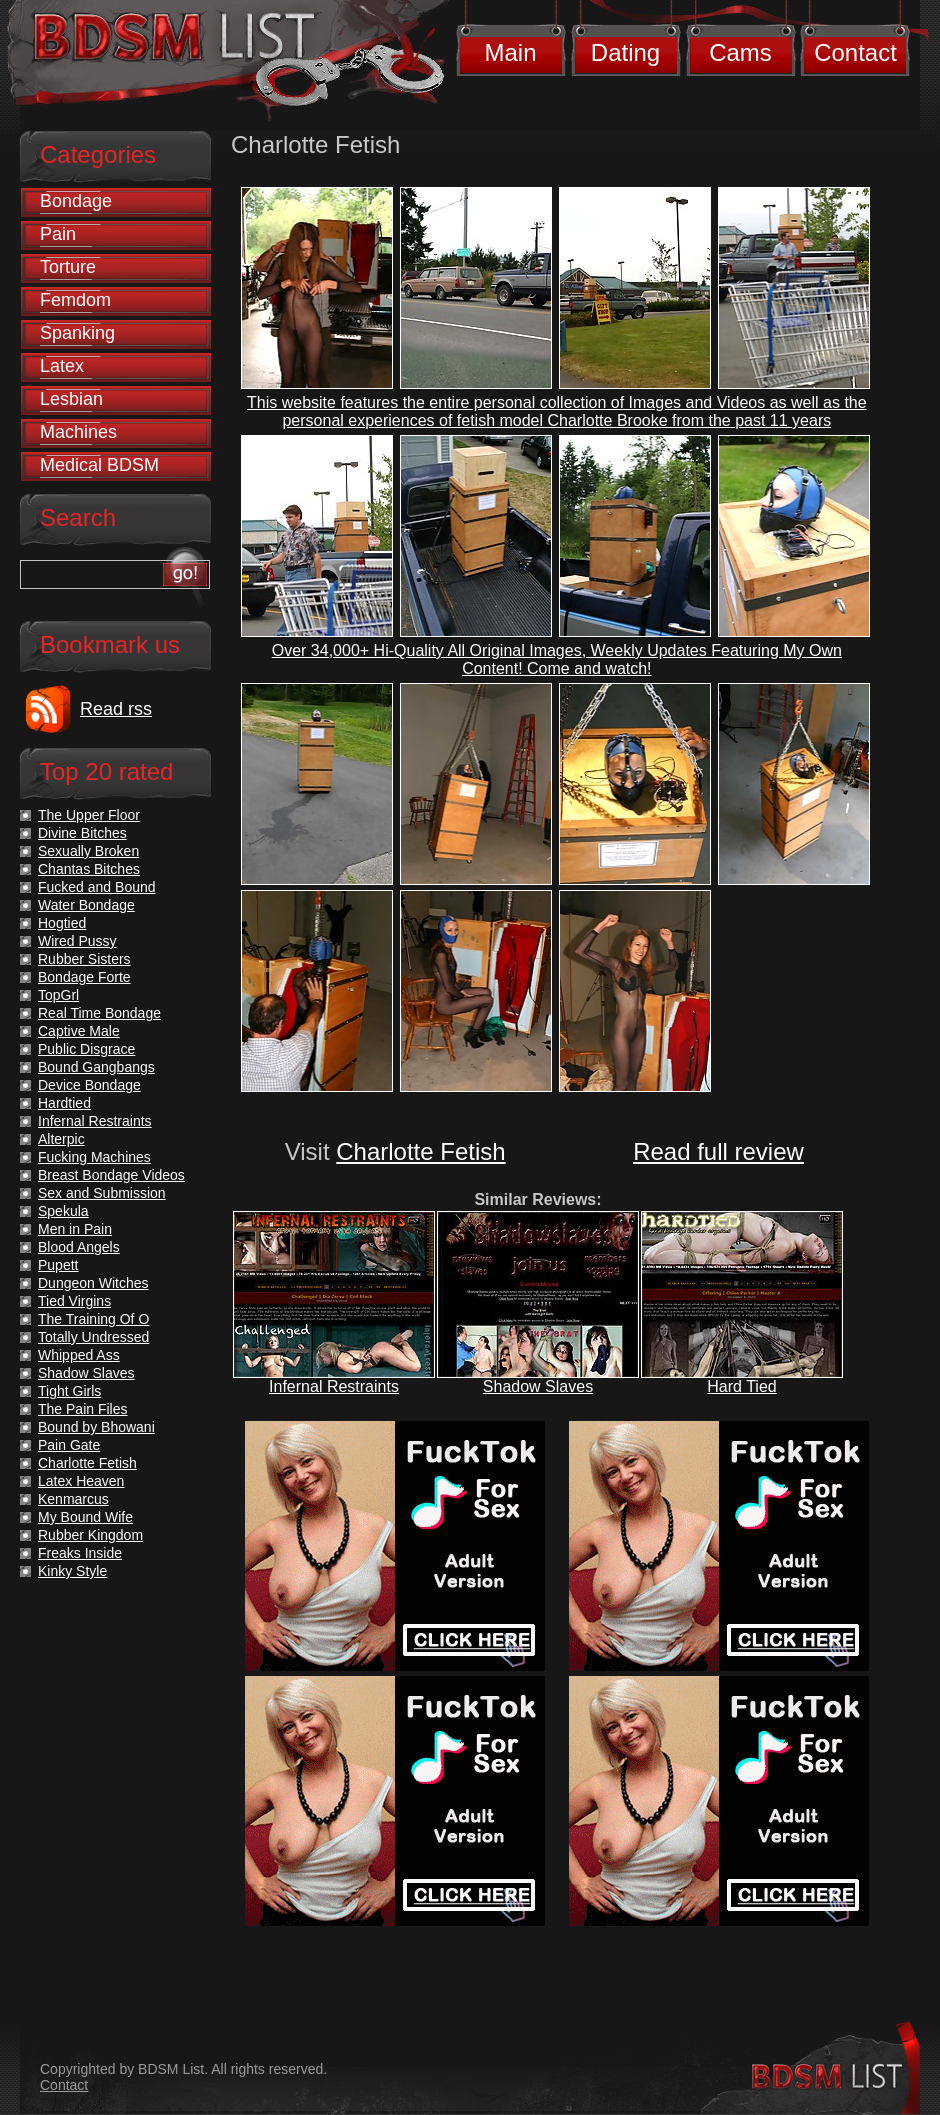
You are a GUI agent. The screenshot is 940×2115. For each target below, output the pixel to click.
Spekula (63, 1211)
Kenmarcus (73, 1499)
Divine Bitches (82, 833)
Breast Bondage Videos (111, 1175)
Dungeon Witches (93, 1283)
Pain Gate (69, 1445)
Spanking (77, 333)
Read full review (718, 1151)
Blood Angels (79, 1247)
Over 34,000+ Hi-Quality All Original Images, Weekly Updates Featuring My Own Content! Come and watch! (557, 659)
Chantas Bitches (89, 869)
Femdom (75, 300)
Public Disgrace (86, 1049)
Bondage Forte (84, 977)
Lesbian (71, 399)
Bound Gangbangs (96, 1067)
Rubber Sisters (84, 959)
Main (510, 52)
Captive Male (79, 1031)
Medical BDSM (99, 465)
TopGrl (58, 995)
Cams (740, 52)
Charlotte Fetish (420, 1151)
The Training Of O (93, 1319)
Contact (855, 52)
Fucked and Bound (97, 887)
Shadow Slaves (538, 1386)
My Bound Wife (85, 1517)
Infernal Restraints (334, 1386)
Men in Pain (75, 1229)
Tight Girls (69, 1391)
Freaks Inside (80, 1553)
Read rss (116, 709)
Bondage (76, 201)
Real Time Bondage (99, 1013)
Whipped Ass (79, 1355)
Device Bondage (89, 1085)
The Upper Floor (89, 815)
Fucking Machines (94, 1157)
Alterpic (61, 1139)
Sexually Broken (88, 851)
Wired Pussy (77, 941)
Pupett (58, 1265)
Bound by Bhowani (96, 1427)
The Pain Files (82, 1409)
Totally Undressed (93, 1337)
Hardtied (64, 1103)
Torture (68, 267)
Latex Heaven (81, 1481)
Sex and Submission (102, 1193)
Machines (78, 432)
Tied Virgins (74, 1301)
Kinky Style (72, 1571)
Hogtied (62, 923)
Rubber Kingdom (90, 1535)
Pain (58, 234)
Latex (62, 366)
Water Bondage (86, 905)
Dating (625, 52)
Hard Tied (741, 1386)
